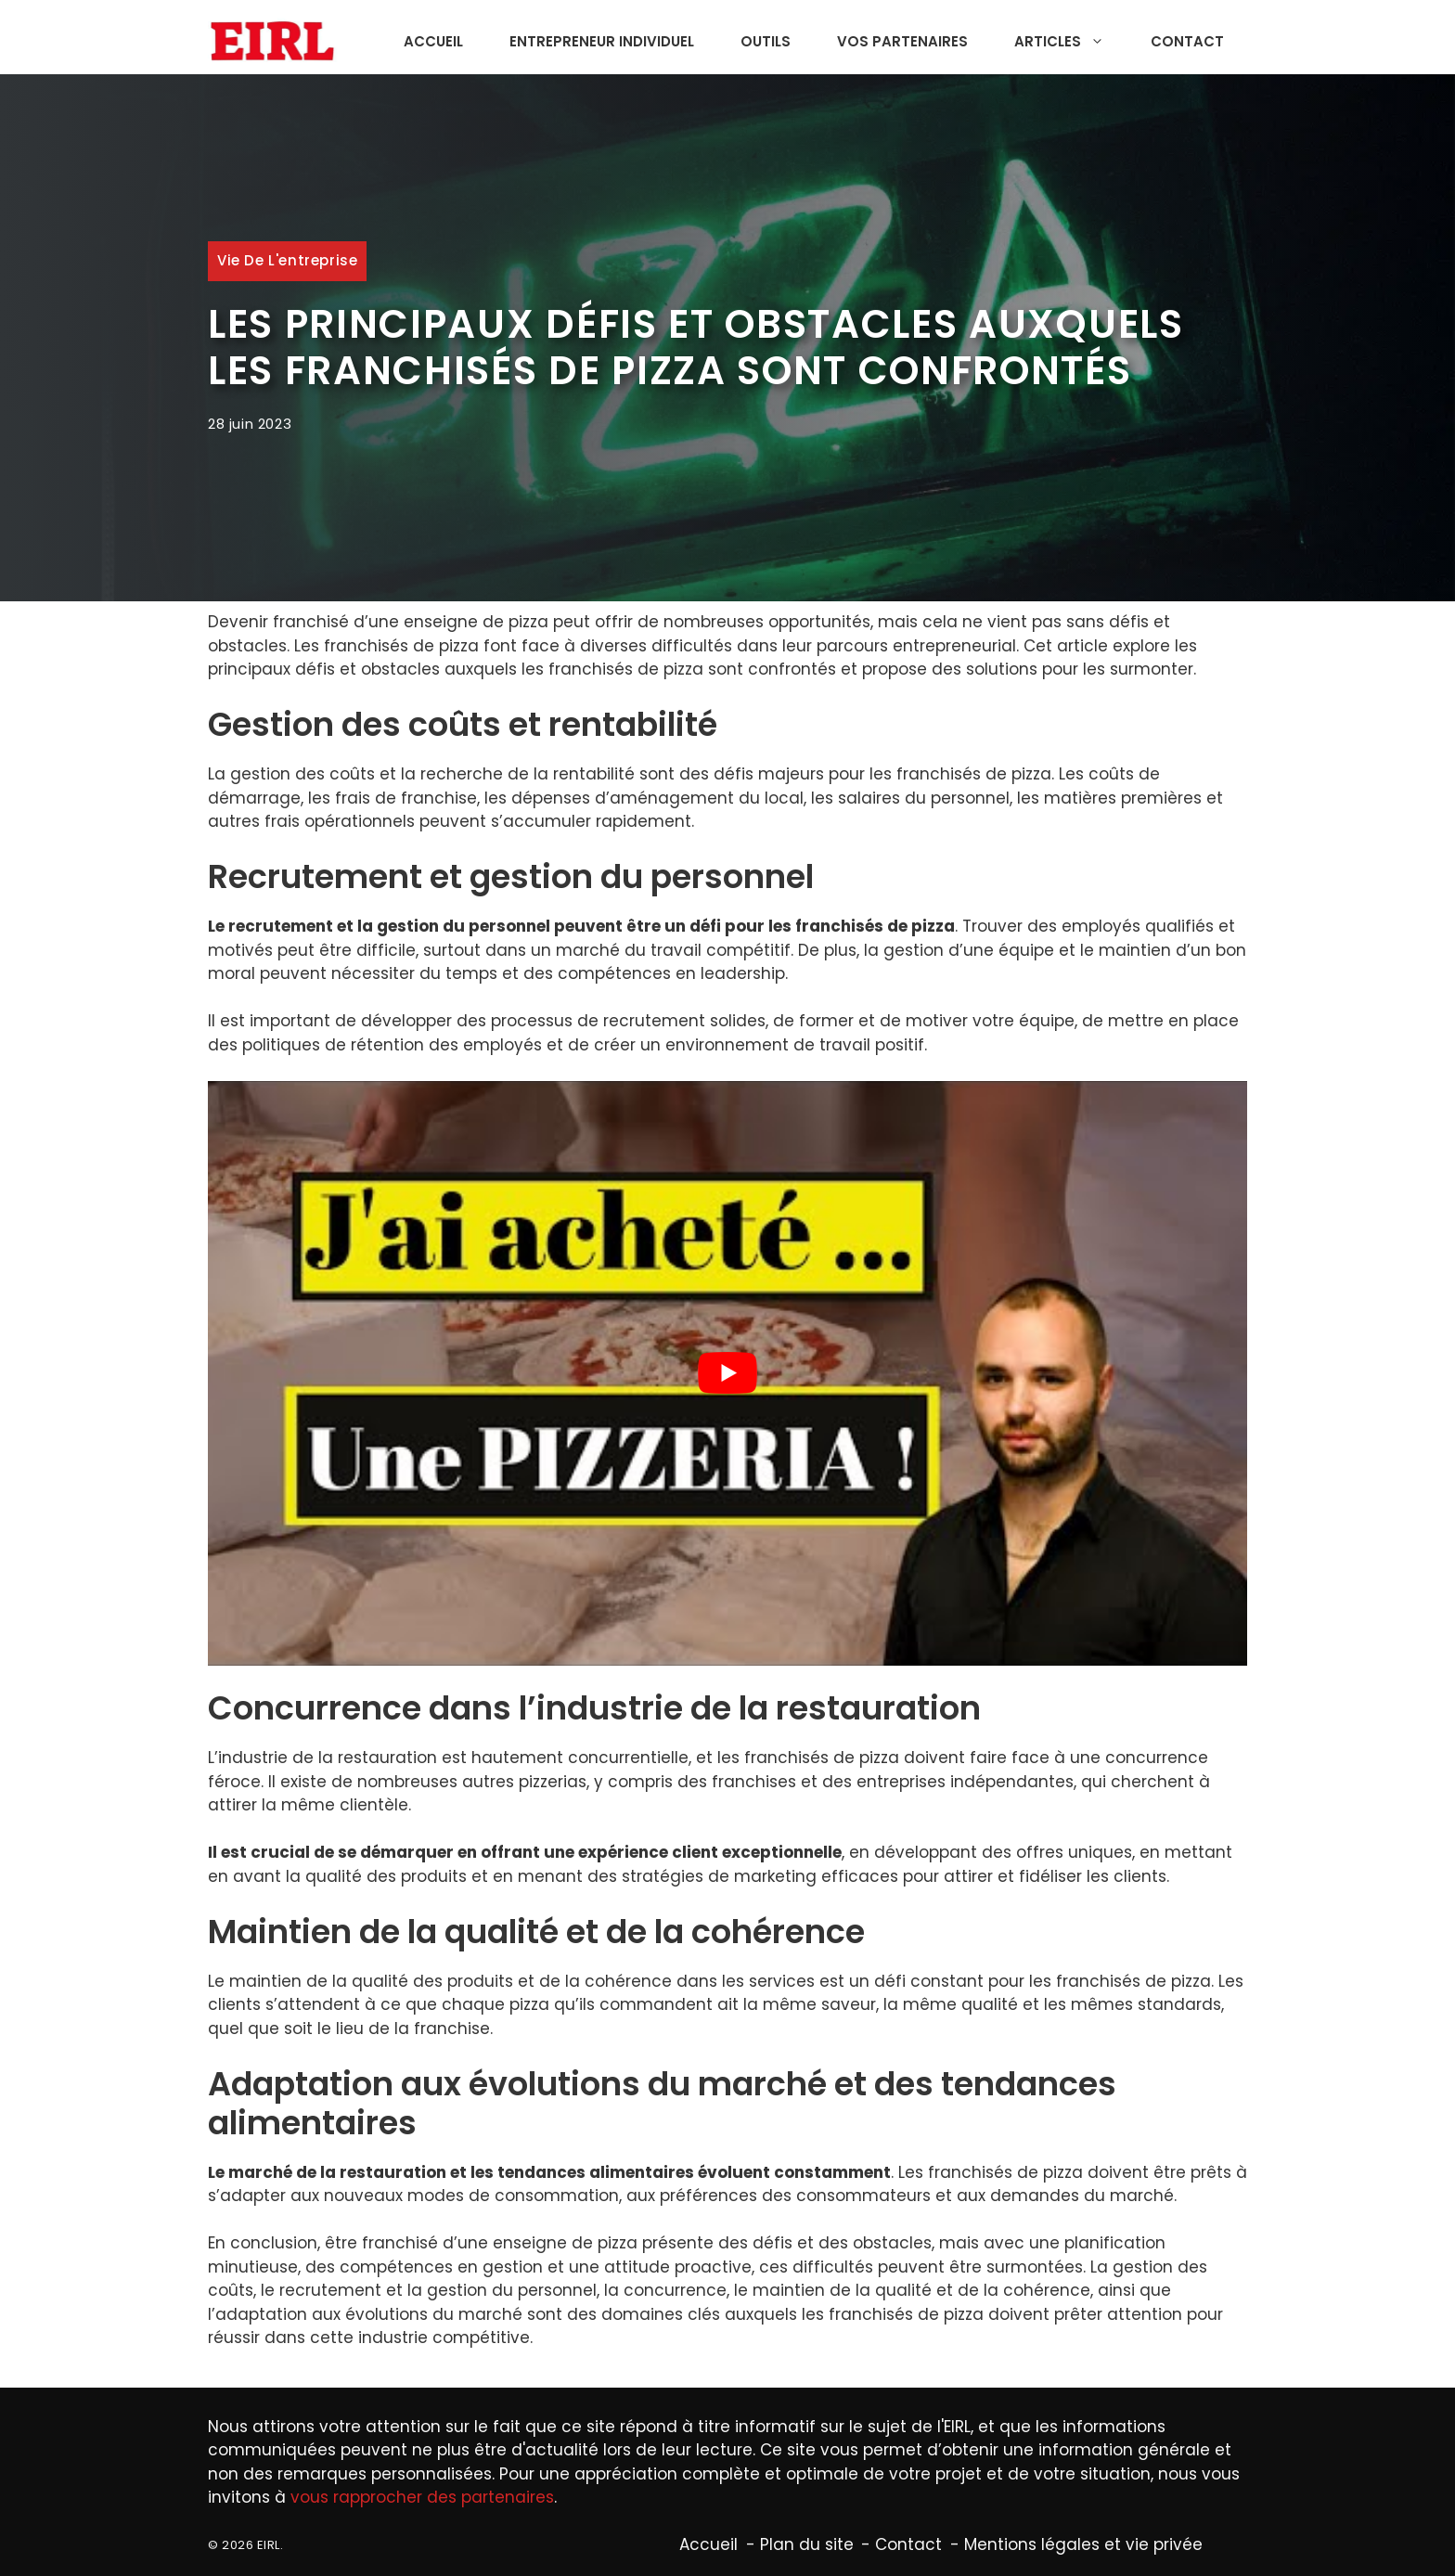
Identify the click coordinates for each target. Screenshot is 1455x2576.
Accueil (433, 41)
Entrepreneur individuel (601, 41)
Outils (765, 41)
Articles (1068, 42)
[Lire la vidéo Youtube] (727, 1373)
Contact (1187, 41)
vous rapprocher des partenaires (422, 2497)
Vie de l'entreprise (287, 260)
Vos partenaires (902, 41)
